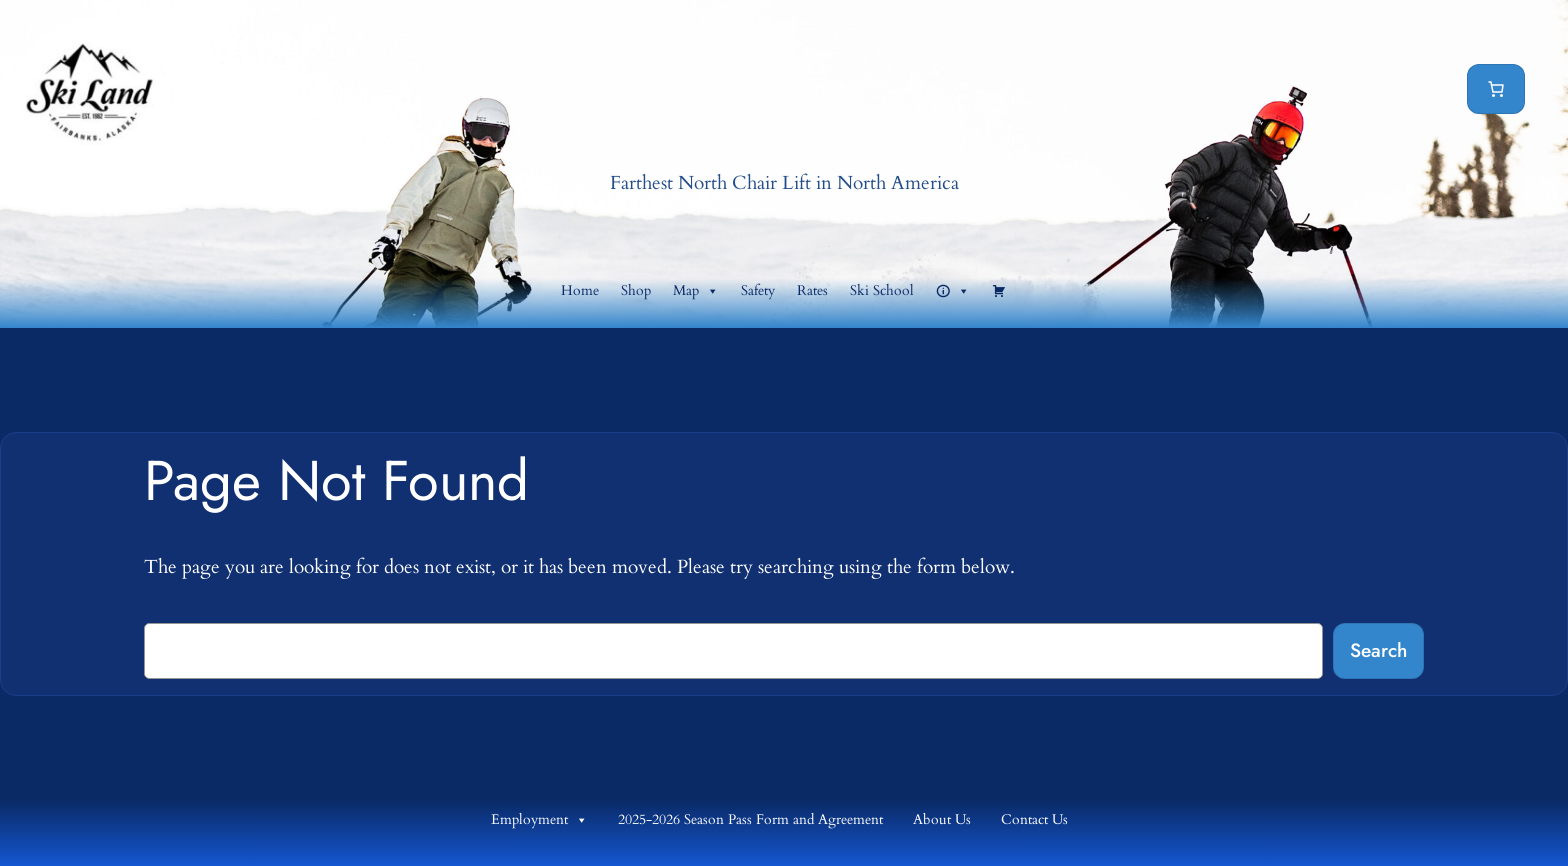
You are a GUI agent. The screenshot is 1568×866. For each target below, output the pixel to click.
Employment (539, 820)
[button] (953, 291)
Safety (758, 290)
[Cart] (1496, 89)
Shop (636, 290)
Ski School (882, 290)
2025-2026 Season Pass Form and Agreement (750, 819)
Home (580, 290)
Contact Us (1034, 819)
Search (1378, 650)
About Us (942, 819)
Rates (812, 290)
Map (696, 291)
